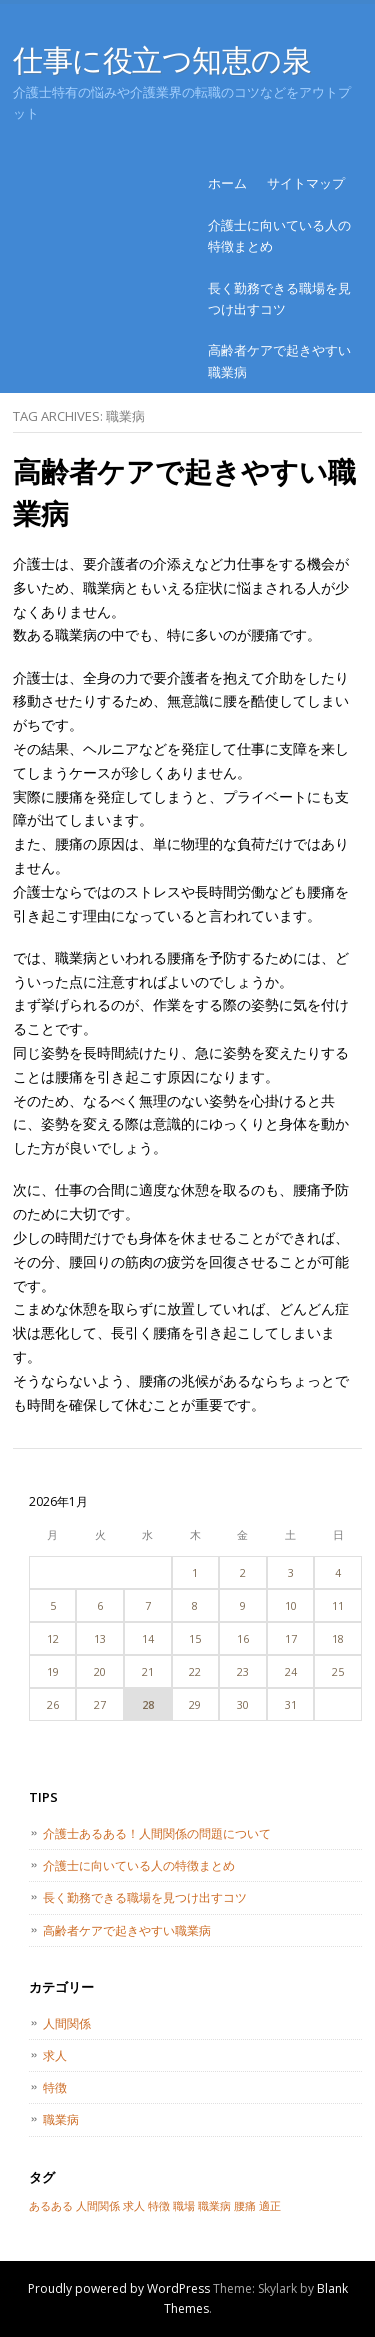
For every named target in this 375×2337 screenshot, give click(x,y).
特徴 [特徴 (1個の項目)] (159, 2206)
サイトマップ (306, 183)
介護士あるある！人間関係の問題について (157, 1833)
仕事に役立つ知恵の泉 (162, 59)
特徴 (55, 2087)
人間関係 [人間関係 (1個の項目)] (98, 2206)
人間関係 (67, 2023)
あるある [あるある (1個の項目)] (51, 2206)
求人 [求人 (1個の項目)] (134, 2206)
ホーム (227, 183)
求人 (55, 2055)
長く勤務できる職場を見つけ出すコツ (279, 298)
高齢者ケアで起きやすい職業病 (279, 360)
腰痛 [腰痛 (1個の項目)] (245, 2206)
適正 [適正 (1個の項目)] (270, 2206)
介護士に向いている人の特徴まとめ (279, 235)
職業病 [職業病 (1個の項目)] (214, 2206)
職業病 (61, 2119)
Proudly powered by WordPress (119, 2288)
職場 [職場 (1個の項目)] (184, 2206)
